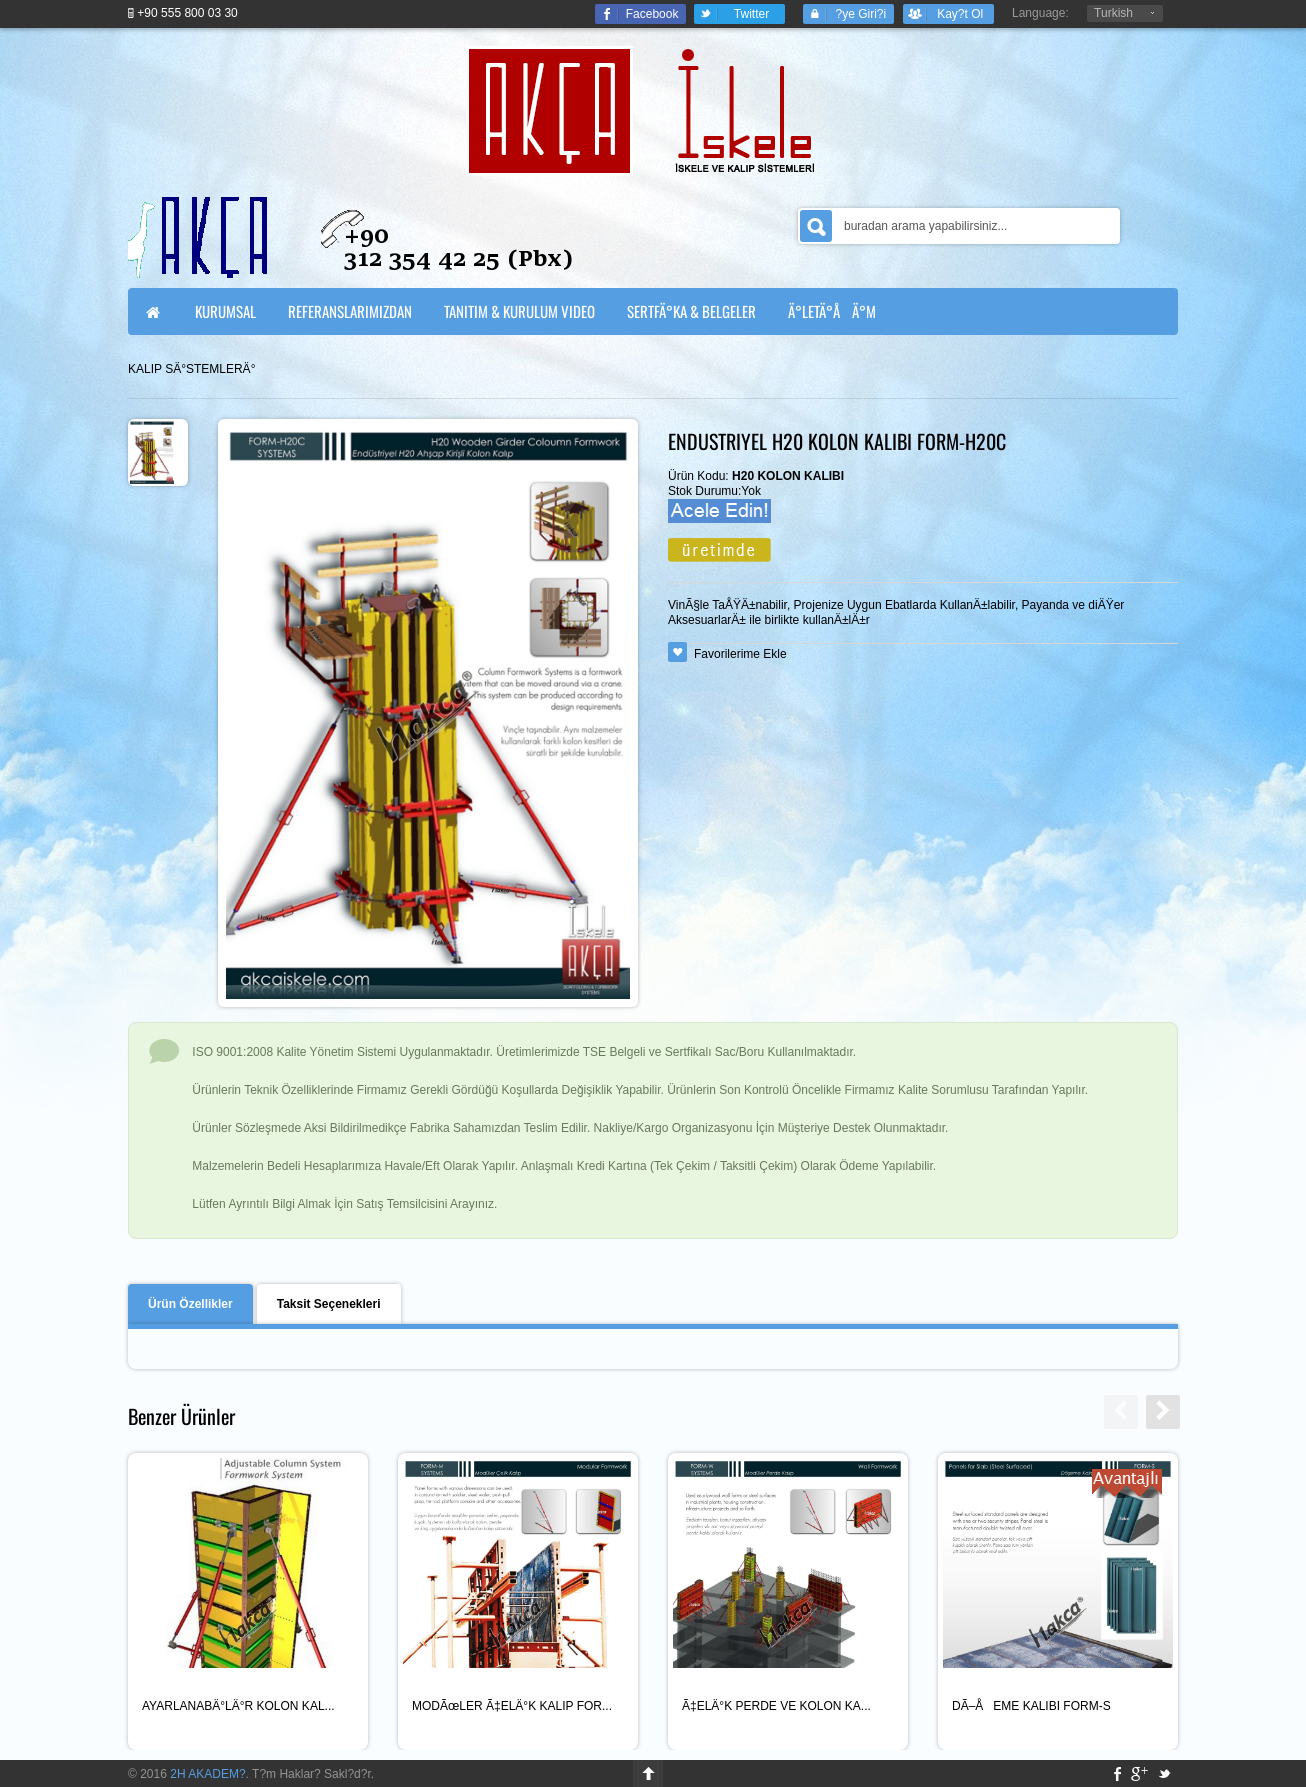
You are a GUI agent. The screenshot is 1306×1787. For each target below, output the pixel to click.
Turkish (1113, 13)
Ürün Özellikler (190, 1304)
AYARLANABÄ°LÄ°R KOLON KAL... (238, 1706)
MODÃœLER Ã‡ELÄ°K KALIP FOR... (512, 1706)
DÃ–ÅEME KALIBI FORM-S (1031, 1706)
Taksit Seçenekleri (329, 1304)
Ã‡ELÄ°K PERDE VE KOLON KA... (776, 1706)
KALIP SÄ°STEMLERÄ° (191, 369)
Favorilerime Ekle (740, 654)
